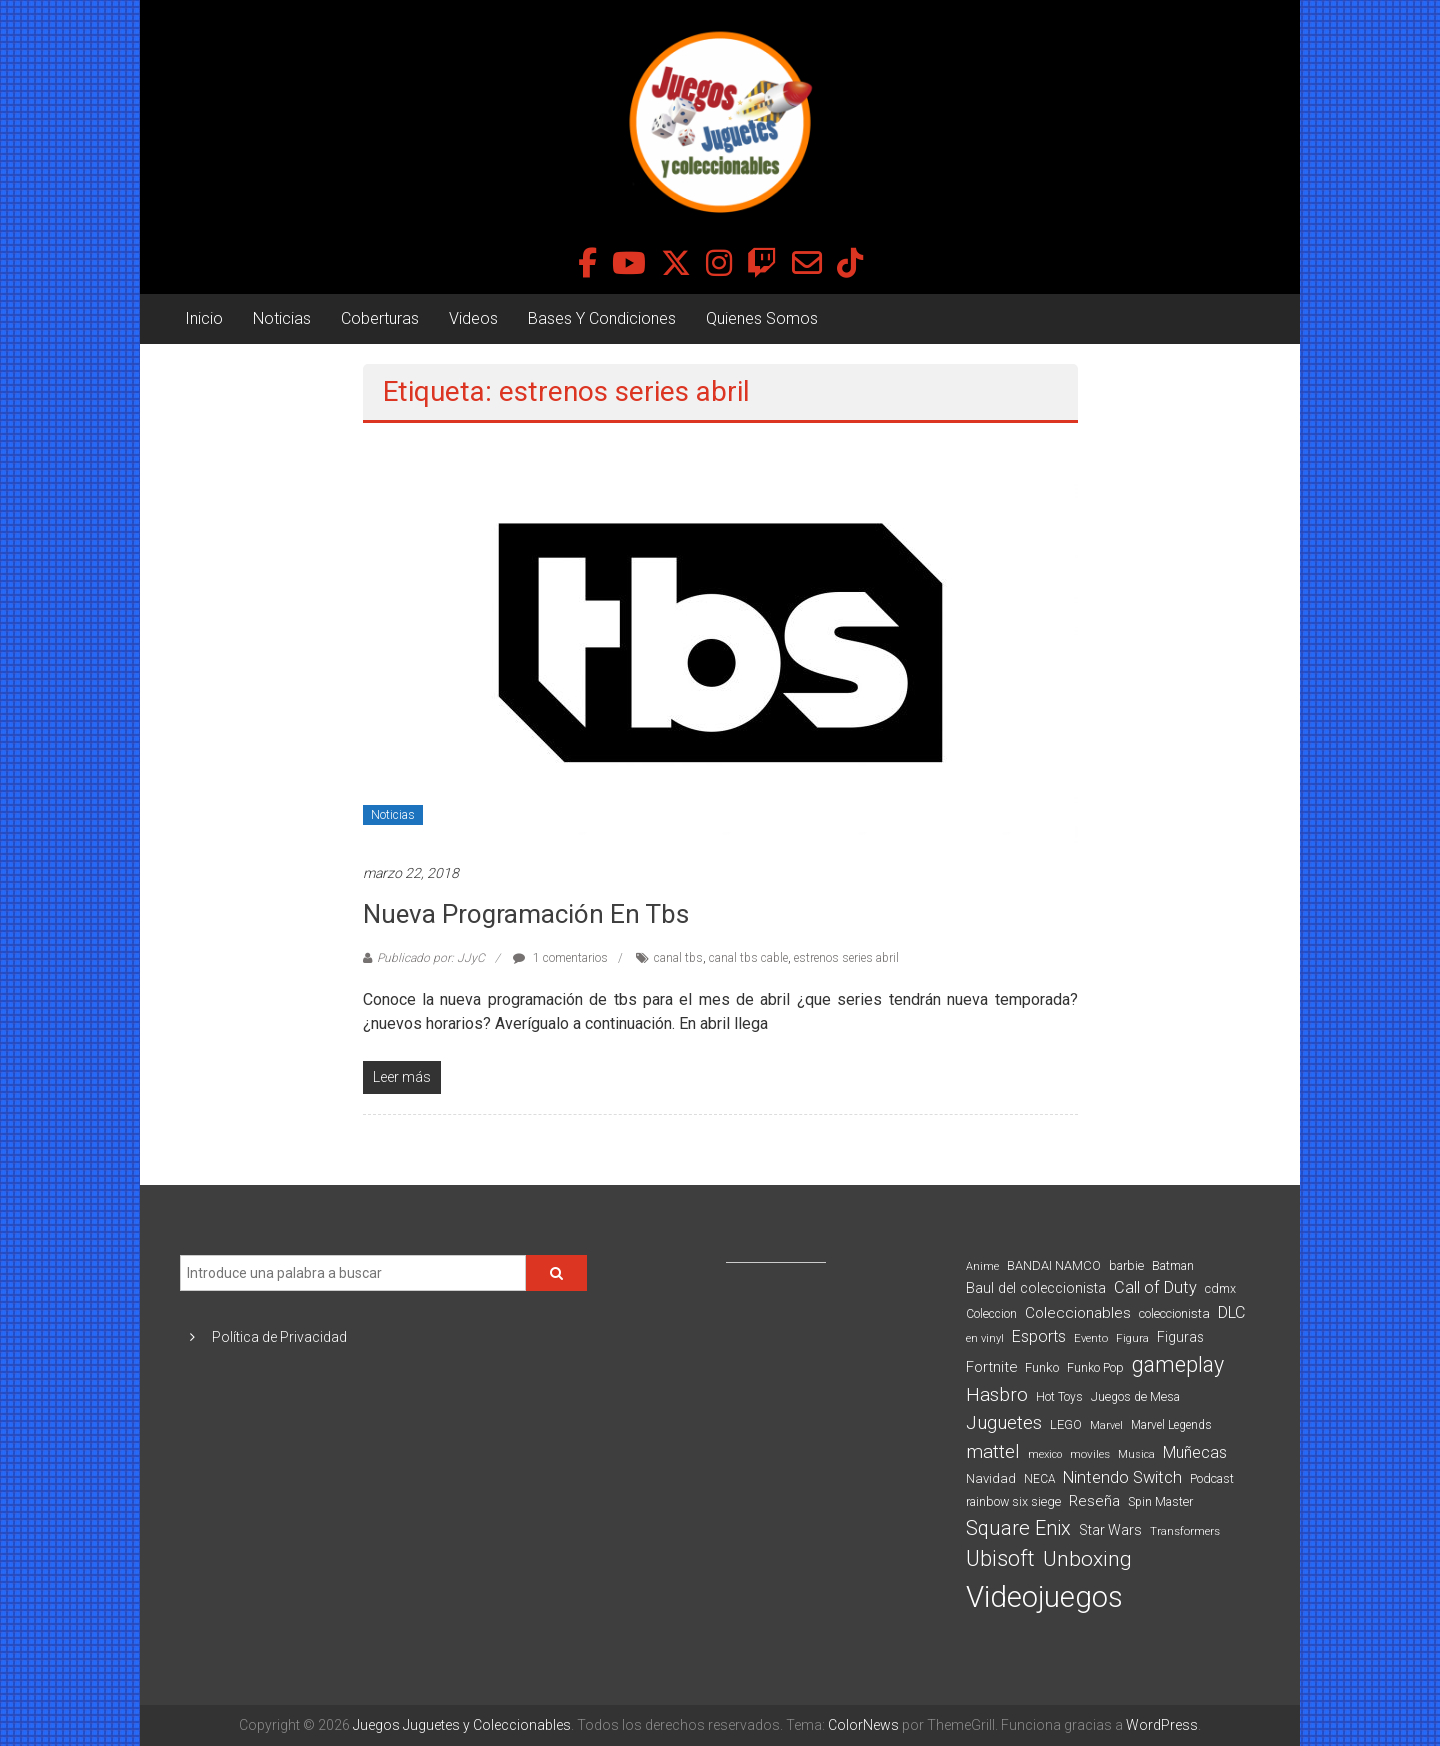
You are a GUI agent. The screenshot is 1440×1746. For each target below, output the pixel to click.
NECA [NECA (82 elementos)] (1039, 1479)
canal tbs (678, 958)
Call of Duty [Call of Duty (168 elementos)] (1155, 1287)
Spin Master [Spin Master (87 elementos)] (1160, 1502)
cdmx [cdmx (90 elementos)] (1220, 1288)
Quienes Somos (762, 318)
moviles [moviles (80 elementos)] (1090, 1454)
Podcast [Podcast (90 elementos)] (1212, 1478)
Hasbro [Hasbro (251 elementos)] (997, 1395)
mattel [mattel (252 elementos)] (993, 1452)
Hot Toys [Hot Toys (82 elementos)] (1059, 1397)
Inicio (204, 318)
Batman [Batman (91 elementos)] (1173, 1265)
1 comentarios (560, 958)
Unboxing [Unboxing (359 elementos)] (1087, 1558)
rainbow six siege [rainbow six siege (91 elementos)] (1013, 1501)
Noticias (282, 318)
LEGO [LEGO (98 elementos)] (1066, 1424)
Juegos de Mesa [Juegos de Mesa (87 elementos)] (1135, 1397)
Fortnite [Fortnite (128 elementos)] (991, 1367)
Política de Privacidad (279, 1337)
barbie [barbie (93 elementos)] (1126, 1265)
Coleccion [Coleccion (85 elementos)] (991, 1314)
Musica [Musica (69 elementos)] (1136, 1454)
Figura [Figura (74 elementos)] (1132, 1338)
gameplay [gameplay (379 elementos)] (1178, 1364)
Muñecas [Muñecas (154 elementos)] (1195, 1452)
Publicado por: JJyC (431, 958)
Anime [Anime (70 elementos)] (982, 1266)
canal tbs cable (748, 958)
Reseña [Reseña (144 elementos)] (1094, 1501)
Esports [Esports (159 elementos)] (1039, 1336)
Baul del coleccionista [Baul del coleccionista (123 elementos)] (1036, 1288)
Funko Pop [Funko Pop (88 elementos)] (1095, 1368)
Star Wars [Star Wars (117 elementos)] (1110, 1530)
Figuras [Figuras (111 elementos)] (1180, 1337)
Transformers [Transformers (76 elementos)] (1185, 1531)
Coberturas (380, 318)
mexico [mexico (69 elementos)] (1045, 1454)
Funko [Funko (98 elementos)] (1042, 1367)
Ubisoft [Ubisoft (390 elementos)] (1000, 1558)
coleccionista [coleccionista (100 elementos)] (1174, 1313)
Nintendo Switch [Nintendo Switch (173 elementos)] (1122, 1477)
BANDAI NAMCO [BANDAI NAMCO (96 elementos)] (1054, 1265)
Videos (473, 318)
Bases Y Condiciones (602, 318)
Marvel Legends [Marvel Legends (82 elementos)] (1171, 1425)
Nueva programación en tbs (526, 914)
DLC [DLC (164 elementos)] (1231, 1312)
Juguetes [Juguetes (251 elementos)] (1004, 1423)
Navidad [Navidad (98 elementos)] (991, 1478)
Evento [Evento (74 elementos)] (1091, 1338)
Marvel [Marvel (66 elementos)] (1106, 1425)
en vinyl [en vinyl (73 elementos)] (985, 1338)
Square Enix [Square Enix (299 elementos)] (1018, 1528)
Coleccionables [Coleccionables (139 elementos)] (1078, 1313)
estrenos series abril (846, 958)
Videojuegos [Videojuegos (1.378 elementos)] (1044, 1597)
